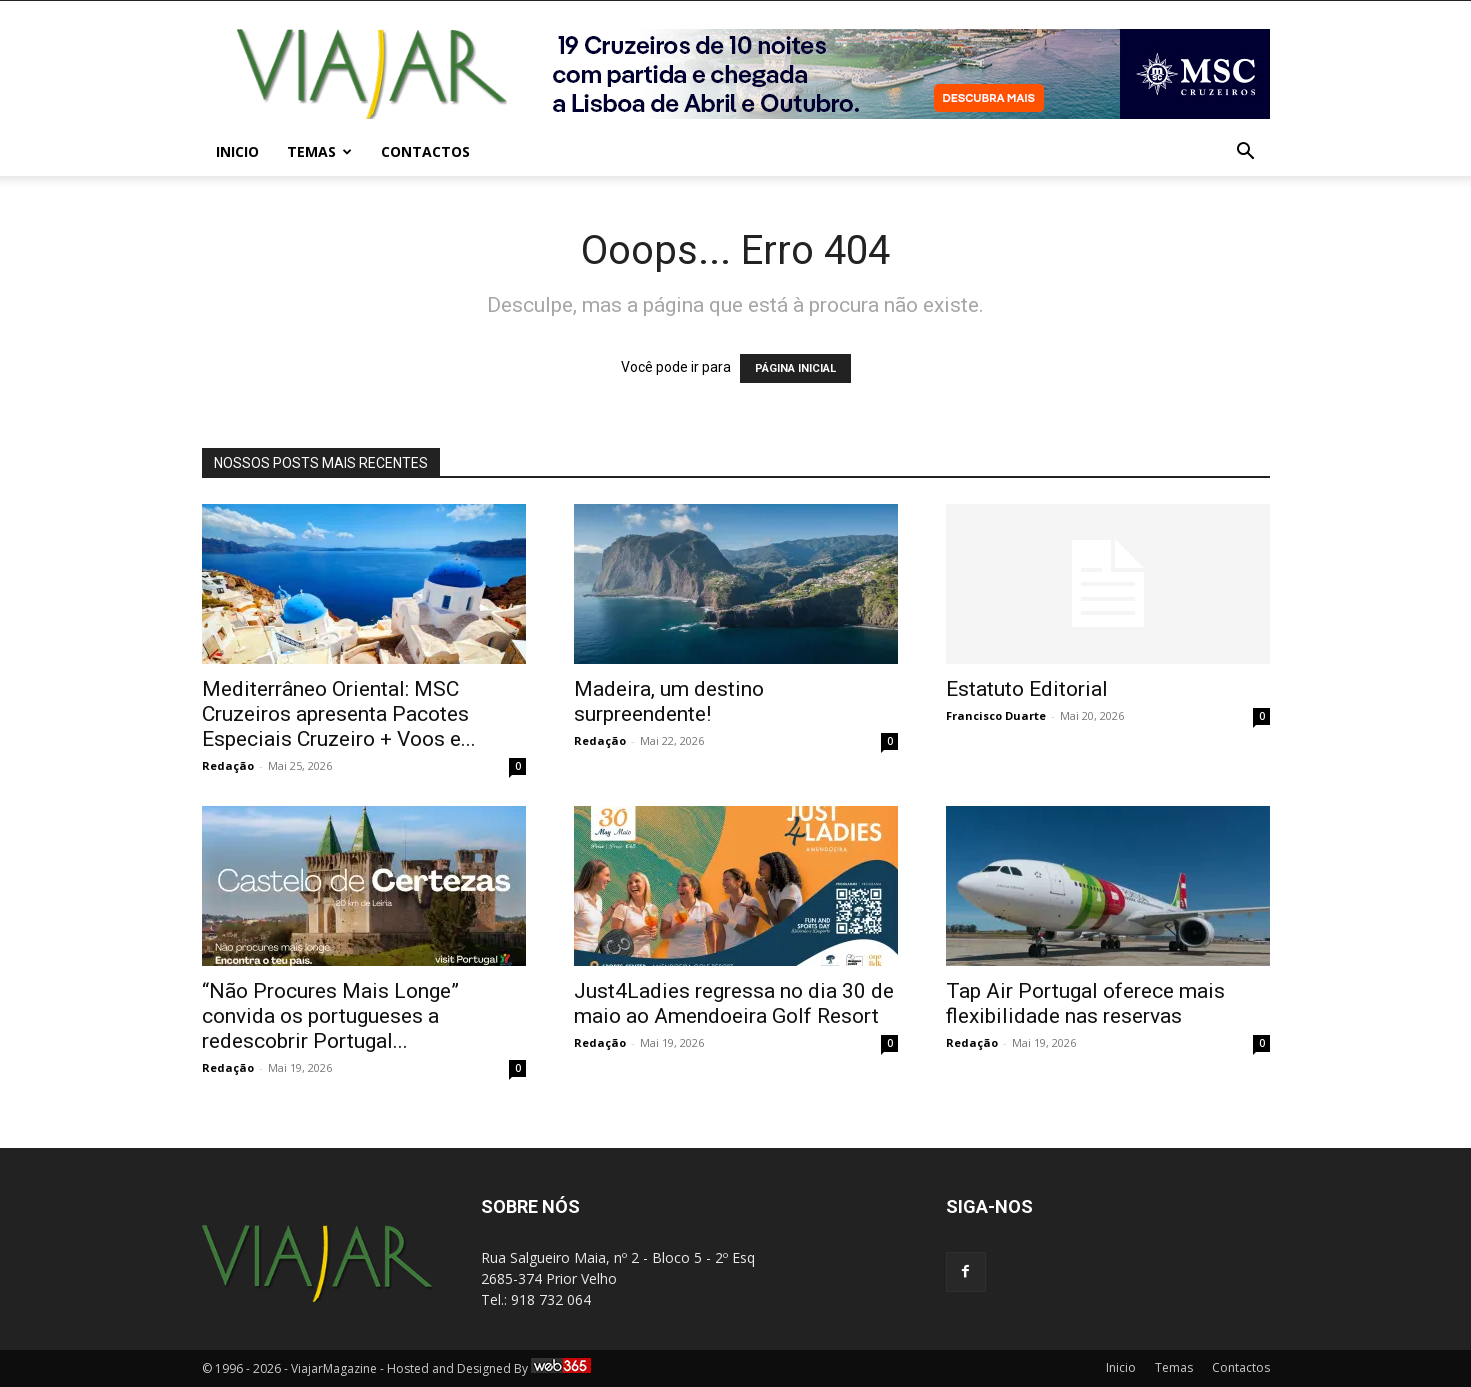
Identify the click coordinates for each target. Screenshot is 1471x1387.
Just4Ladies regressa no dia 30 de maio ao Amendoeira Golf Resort (734, 1003)
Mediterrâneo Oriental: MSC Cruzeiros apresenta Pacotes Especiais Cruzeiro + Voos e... (339, 714)
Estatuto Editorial (1027, 689)
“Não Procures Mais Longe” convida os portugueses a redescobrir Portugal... (330, 1016)
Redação (228, 765)
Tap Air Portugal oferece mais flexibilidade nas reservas (1085, 1003)
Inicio (237, 151)
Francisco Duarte (996, 715)
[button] (1246, 153)
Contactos (425, 151)
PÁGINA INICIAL (795, 368)
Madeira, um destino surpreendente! (669, 701)
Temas (319, 151)
